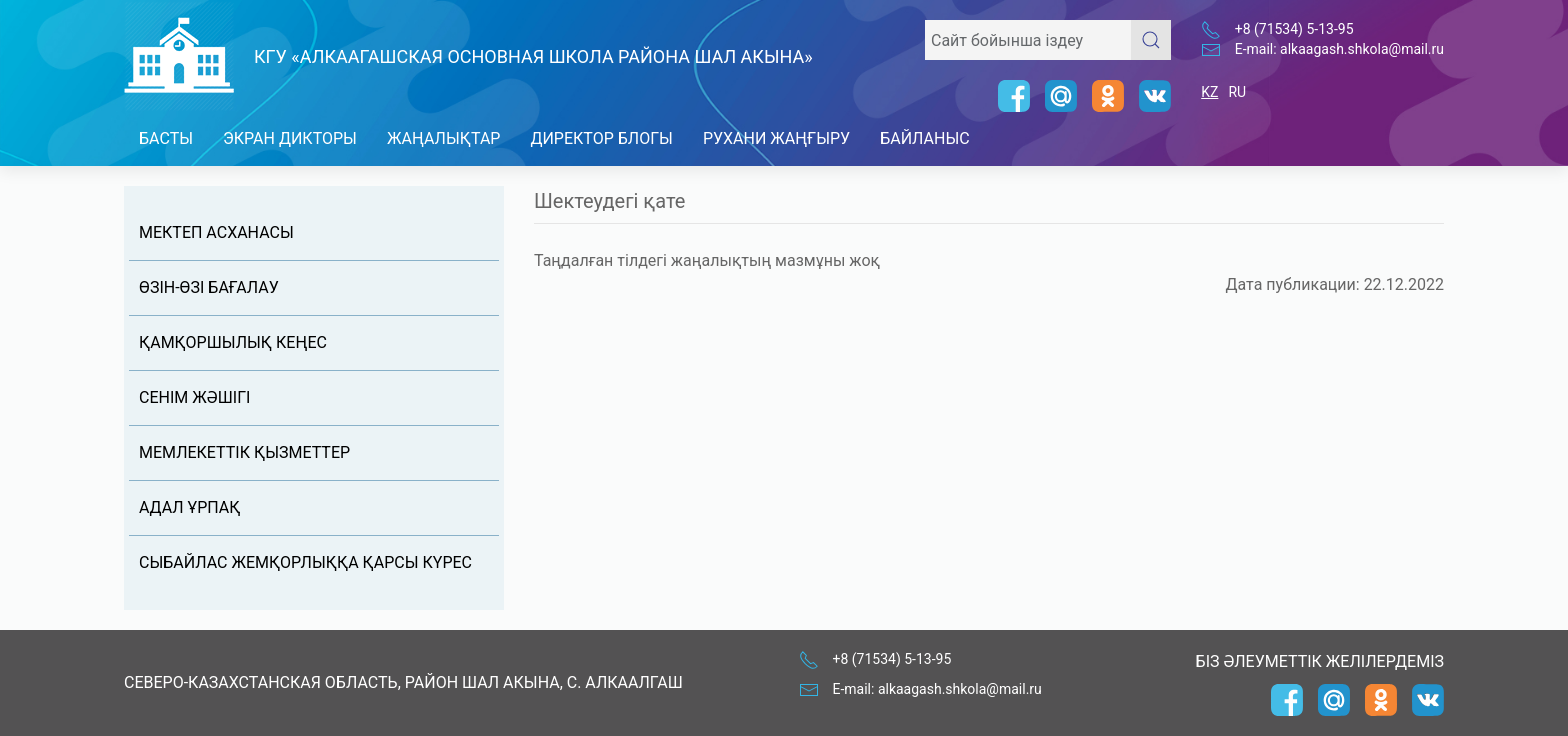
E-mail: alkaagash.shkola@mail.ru (1339, 49)
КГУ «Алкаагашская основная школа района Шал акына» (533, 56)
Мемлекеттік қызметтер (244, 452)
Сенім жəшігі (194, 397)
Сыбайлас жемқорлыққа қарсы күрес (305, 562)
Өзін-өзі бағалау (209, 287)
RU (1237, 92)
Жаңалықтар (444, 138)
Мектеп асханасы (216, 232)
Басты (166, 138)
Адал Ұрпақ (189, 507)
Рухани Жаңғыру (776, 138)
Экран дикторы (290, 138)
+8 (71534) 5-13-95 (1294, 29)
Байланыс (925, 138)
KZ (1209, 92)
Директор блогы (601, 138)
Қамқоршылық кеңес (233, 342)
